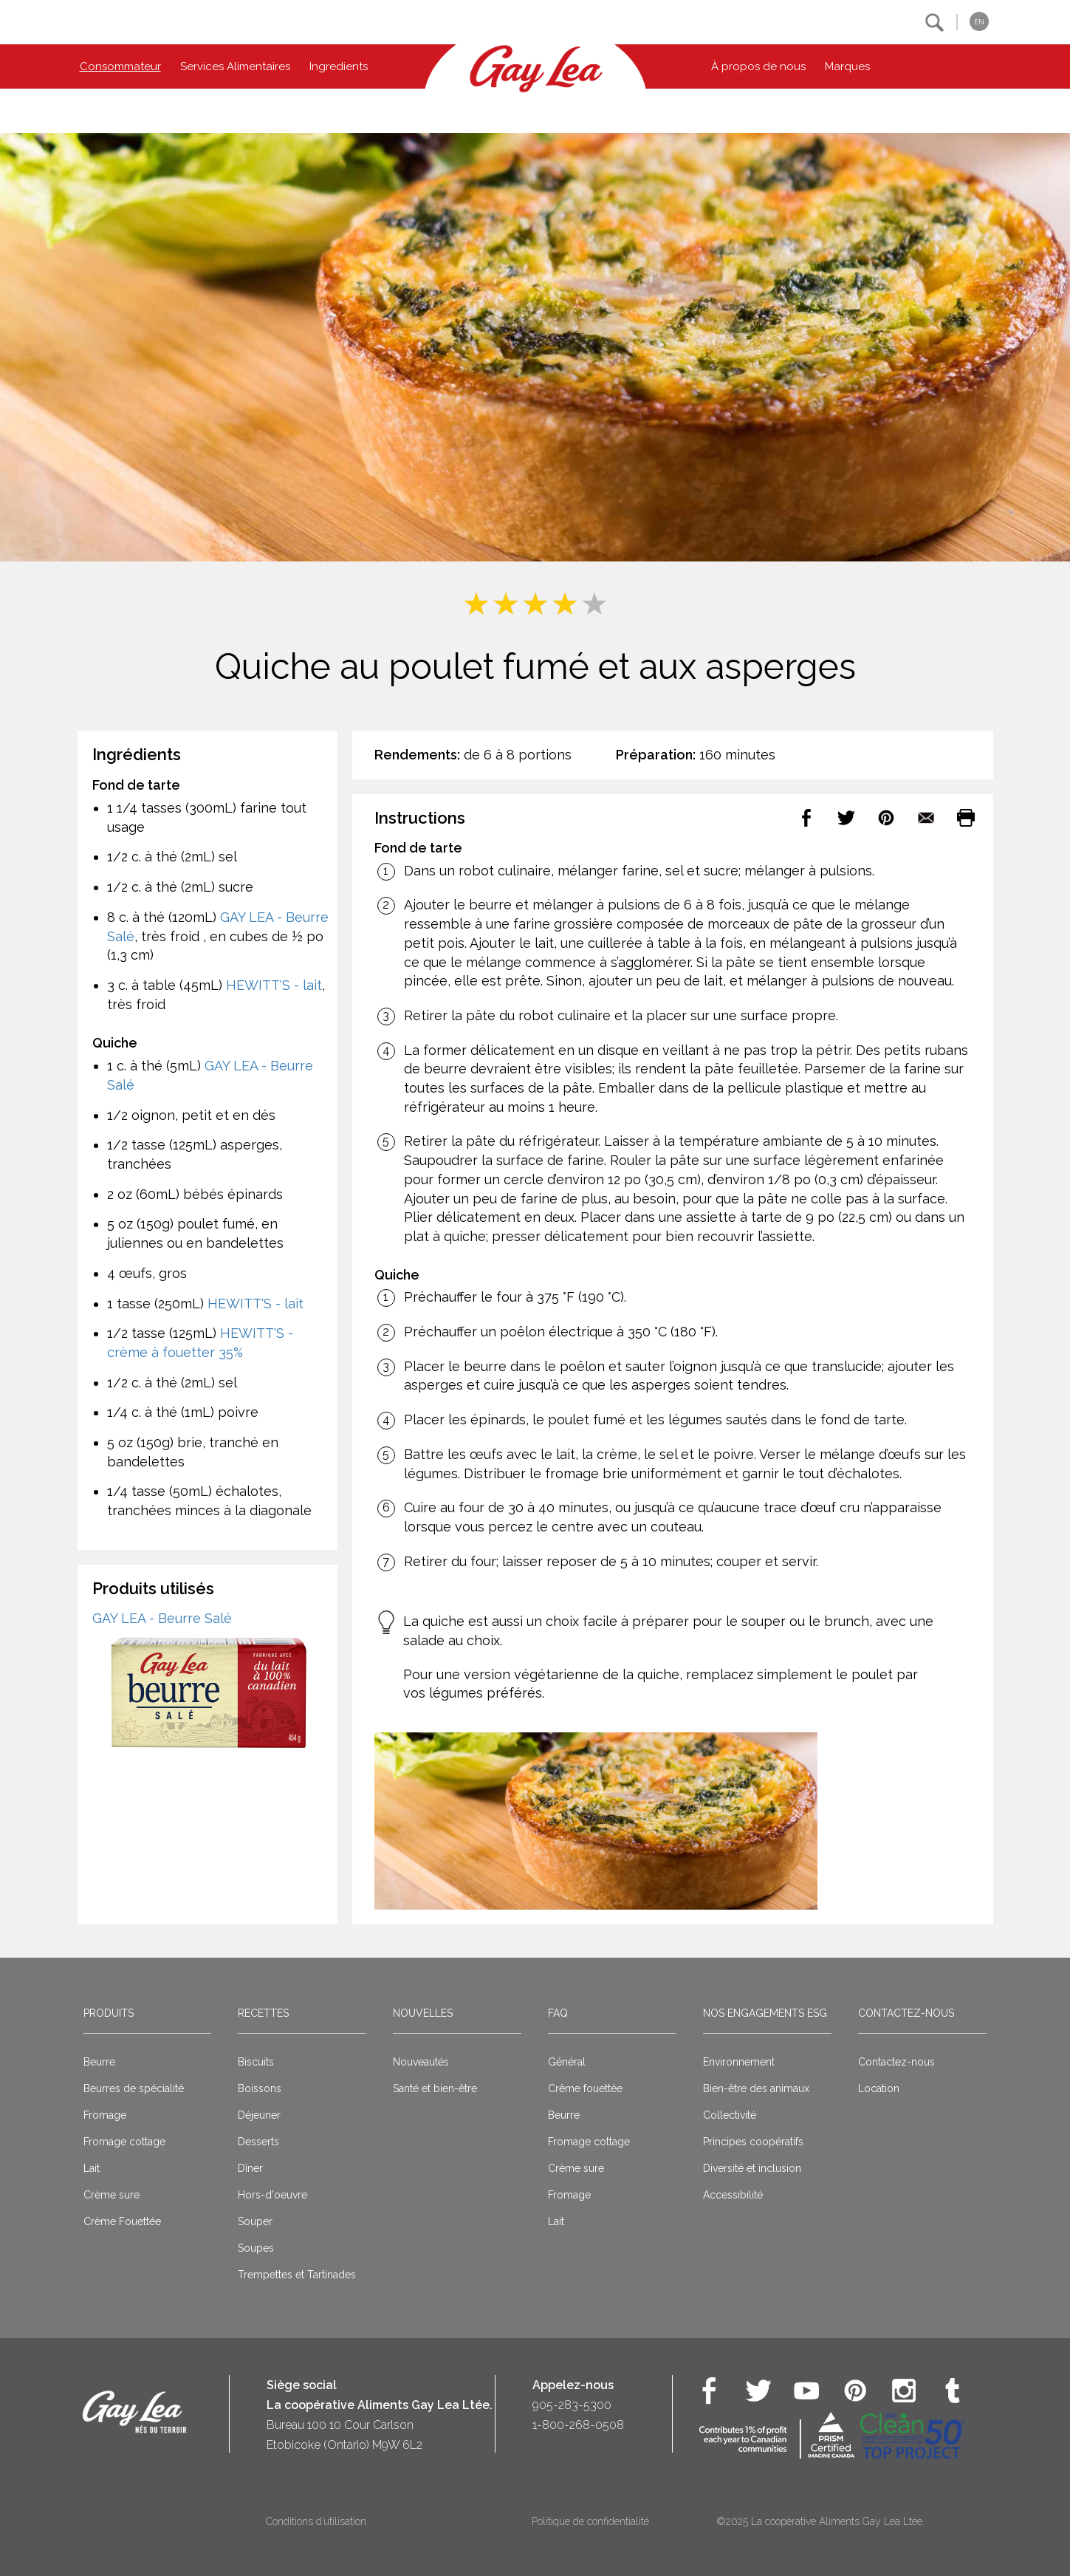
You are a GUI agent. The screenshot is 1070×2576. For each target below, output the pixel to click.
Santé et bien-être (435, 2088)
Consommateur (120, 66)
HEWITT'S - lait (274, 985)
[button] (934, 23)
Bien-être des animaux (756, 2088)
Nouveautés (421, 2062)
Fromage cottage (124, 2142)
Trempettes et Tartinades (297, 2275)
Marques (847, 66)
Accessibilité (733, 2195)
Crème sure (111, 2195)
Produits (108, 2013)
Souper (255, 2221)
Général (567, 2062)
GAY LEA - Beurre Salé (162, 1618)
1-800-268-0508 (578, 2425)
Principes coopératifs (753, 2142)
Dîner (250, 2168)
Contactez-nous (906, 2013)
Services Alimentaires (235, 66)
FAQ (558, 2013)
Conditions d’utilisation (316, 2521)
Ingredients (338, 66)
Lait (91, 2168)
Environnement (739, 2062)
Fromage (104, 2115)
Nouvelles (423, 2013)
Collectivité (729, 2115)
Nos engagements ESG (765, 2013)
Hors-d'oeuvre (272, 2195)
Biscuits (256, 2062)
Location (878, 2088)
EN (979, 22)
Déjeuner (259, 2115)
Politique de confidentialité (590, 2521)
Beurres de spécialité (133, 2088)
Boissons (259, 2088)
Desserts (258, 2142)
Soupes (256, 2248)
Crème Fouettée (122, 2221)
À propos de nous (758, 66)
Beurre (99, 2062)
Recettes (263, 2013)
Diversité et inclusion (752, 2168)
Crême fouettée (585, 2088)
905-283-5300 (571, 2405)
